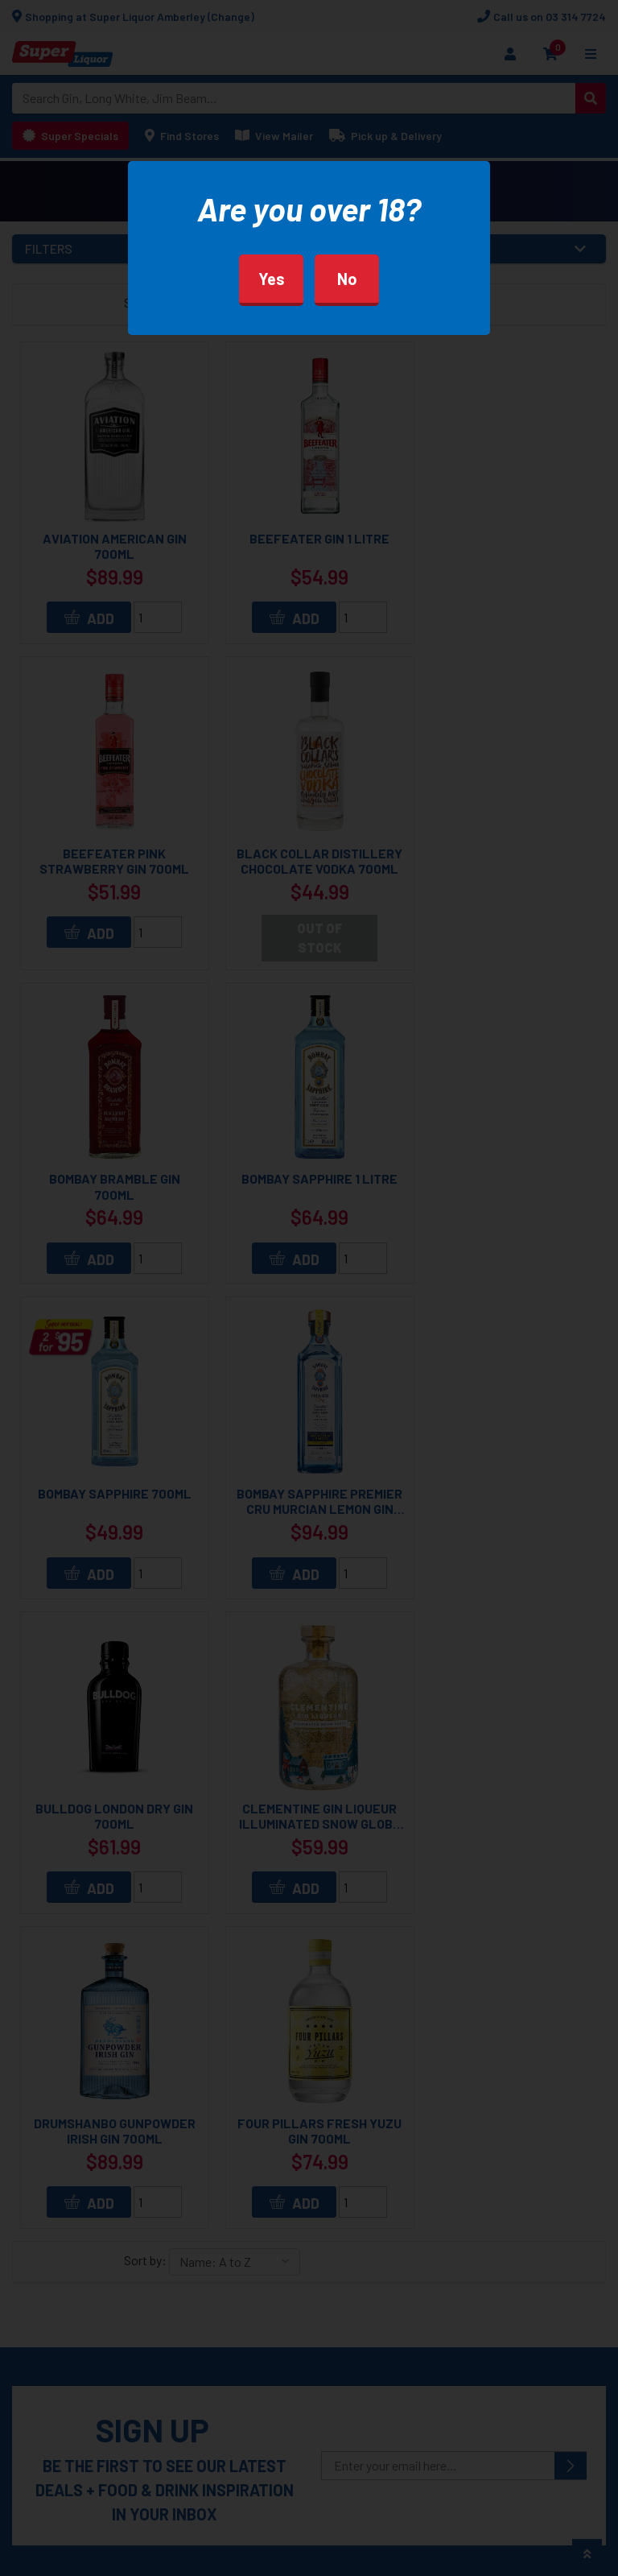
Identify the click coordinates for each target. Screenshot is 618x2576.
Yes (271, 278)
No (347, 278)
